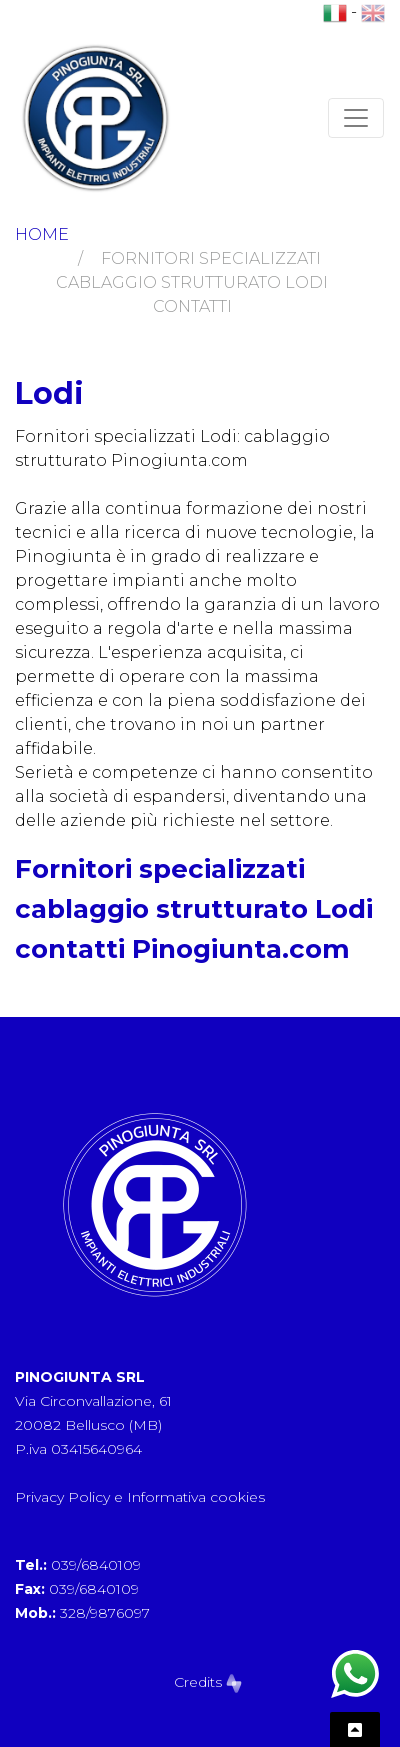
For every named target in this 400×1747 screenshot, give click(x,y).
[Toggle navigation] (356, 118)
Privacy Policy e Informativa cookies (140, 1497)
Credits (208, 1682)
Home (42, 234)
